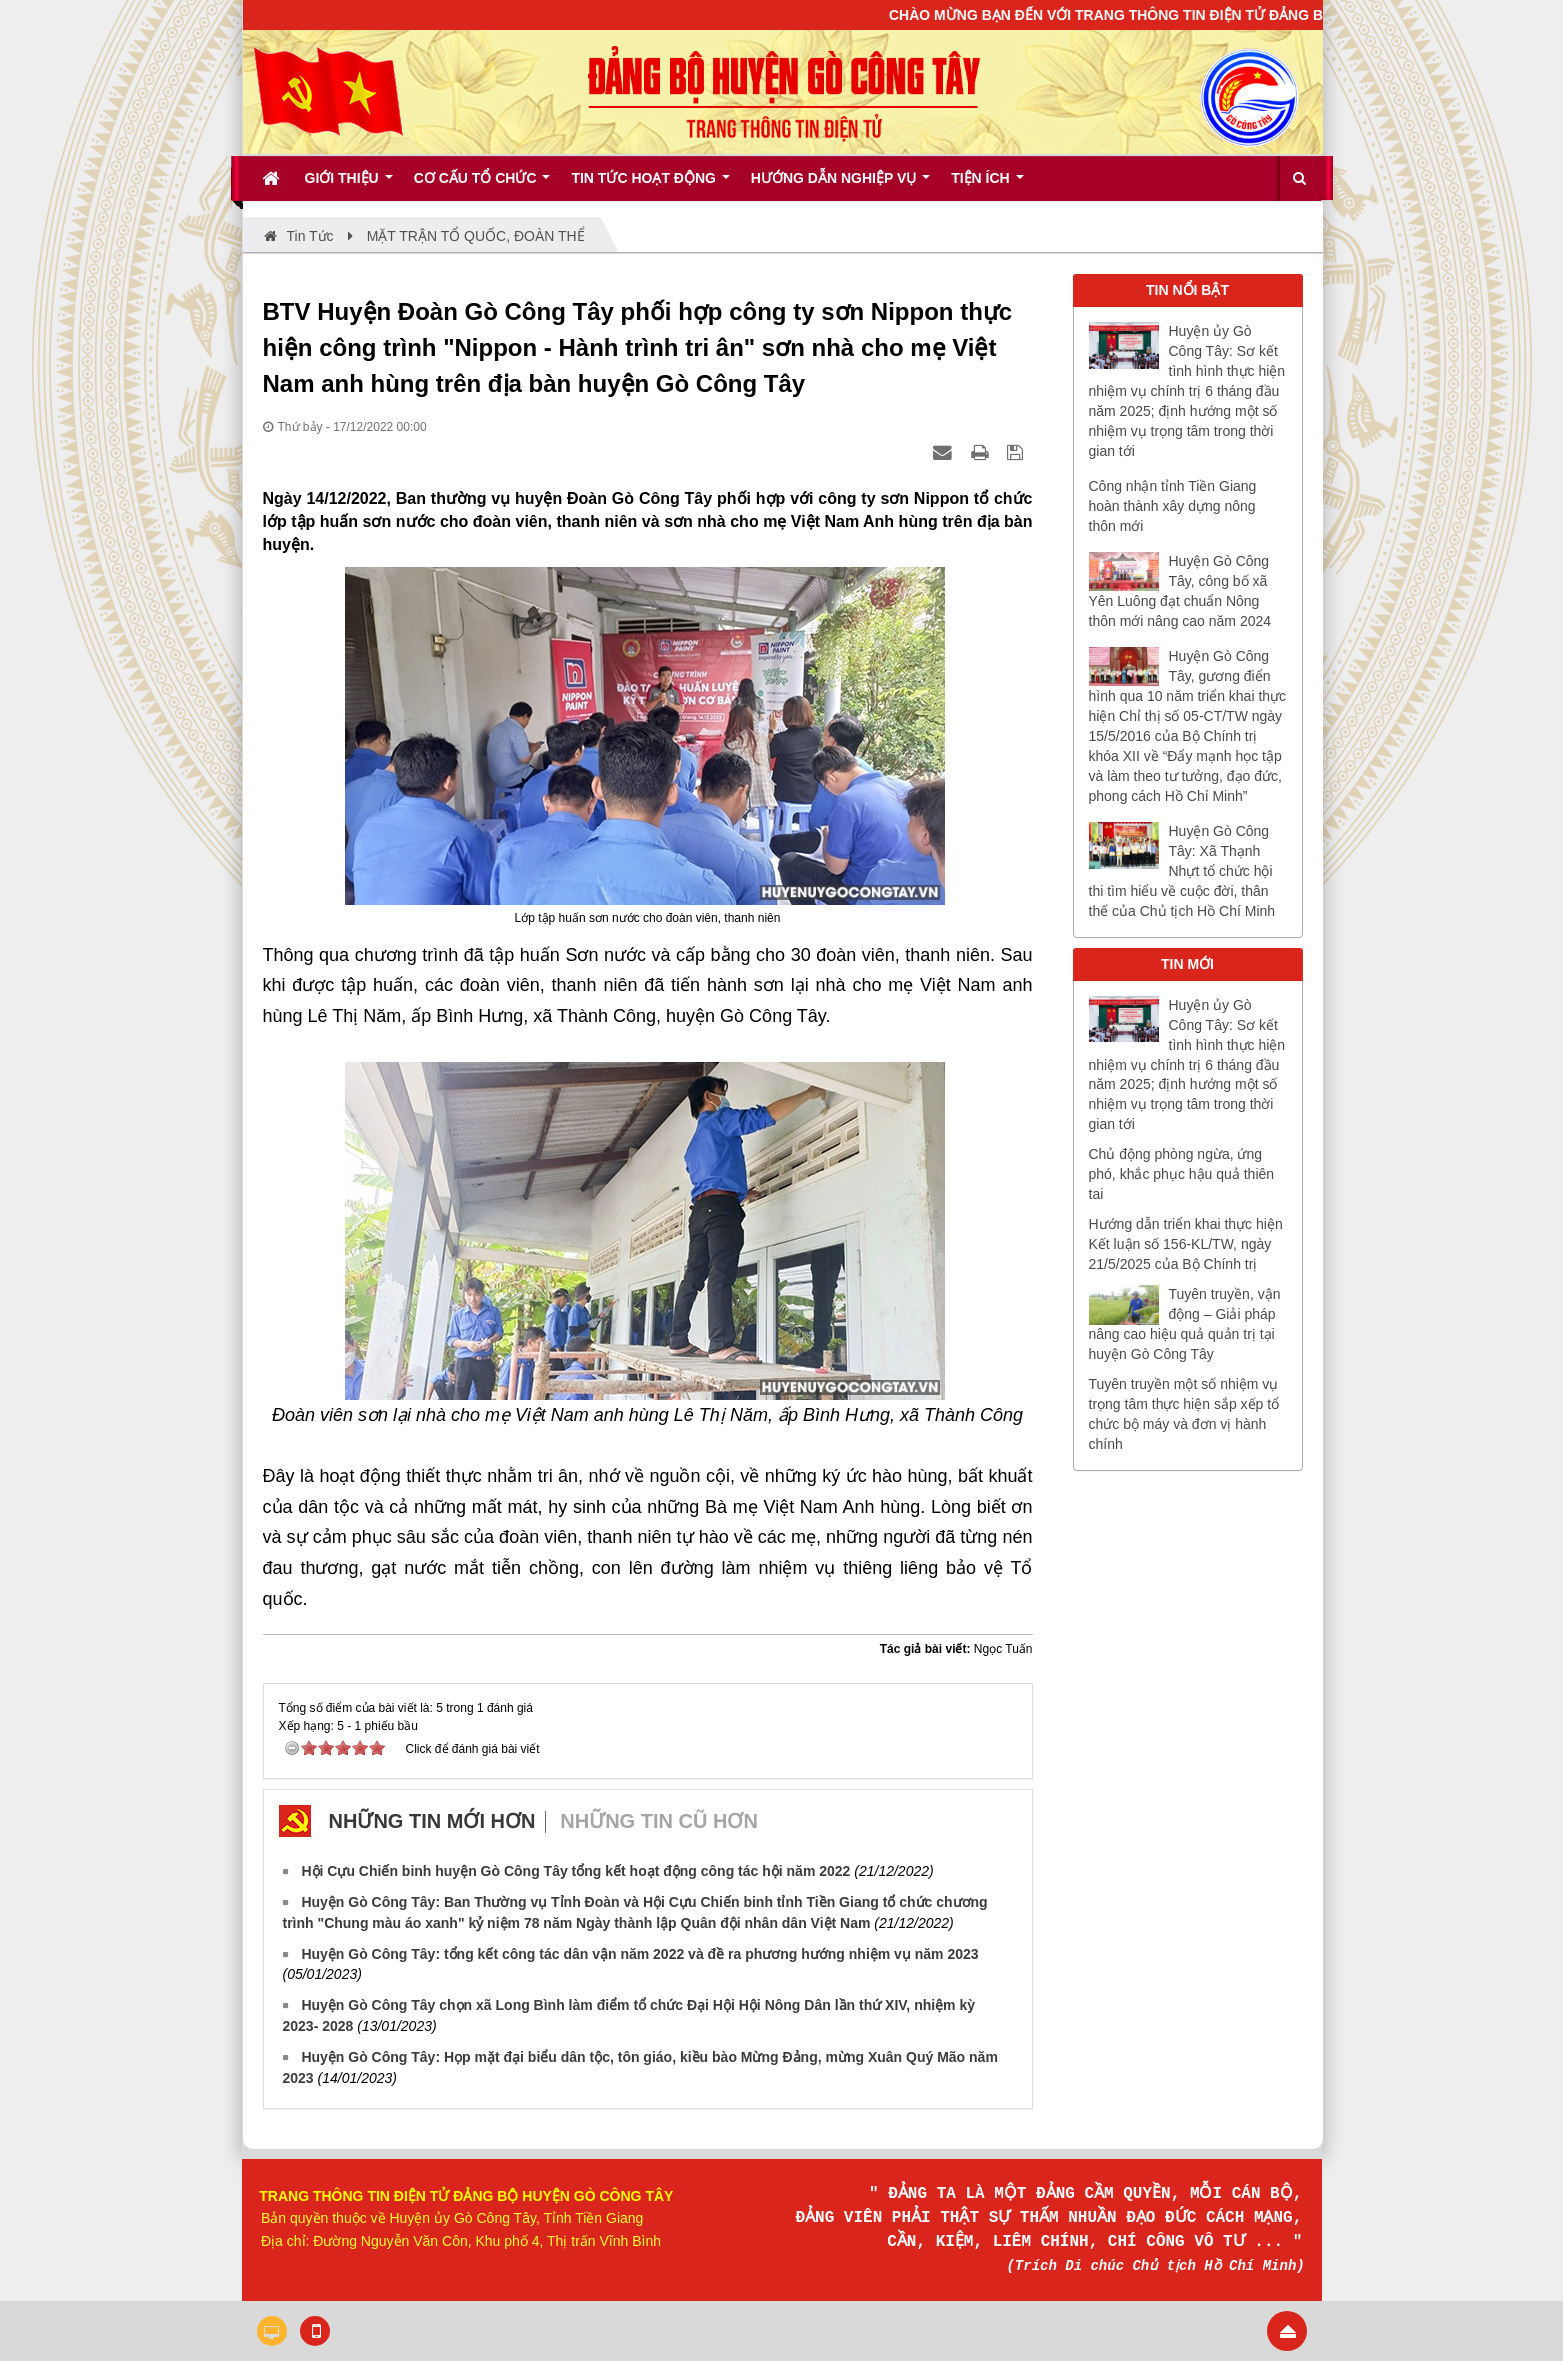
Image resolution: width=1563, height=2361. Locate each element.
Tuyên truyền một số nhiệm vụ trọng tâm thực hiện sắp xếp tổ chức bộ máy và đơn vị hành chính (1184, 1414)
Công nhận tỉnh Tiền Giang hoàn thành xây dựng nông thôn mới (1173, 506)
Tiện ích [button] (987, 185)
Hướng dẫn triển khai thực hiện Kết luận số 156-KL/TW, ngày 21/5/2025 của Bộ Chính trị (1186, 1244)
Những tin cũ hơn (659, 1821)
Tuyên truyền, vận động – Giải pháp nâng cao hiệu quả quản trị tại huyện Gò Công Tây (1185, 1324)
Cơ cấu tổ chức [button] (482, 185)
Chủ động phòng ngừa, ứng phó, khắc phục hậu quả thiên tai (1182, 1174)
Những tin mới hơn (432, 1821)
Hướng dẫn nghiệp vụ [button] (840, 185)
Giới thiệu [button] (349, 185)
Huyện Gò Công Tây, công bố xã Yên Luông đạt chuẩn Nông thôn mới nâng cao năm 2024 (1180, 591)
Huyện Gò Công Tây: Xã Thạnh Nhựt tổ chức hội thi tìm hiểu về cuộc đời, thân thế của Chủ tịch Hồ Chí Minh (1182, 871)
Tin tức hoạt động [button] (650, 185)
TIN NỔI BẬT (1187, 290)
